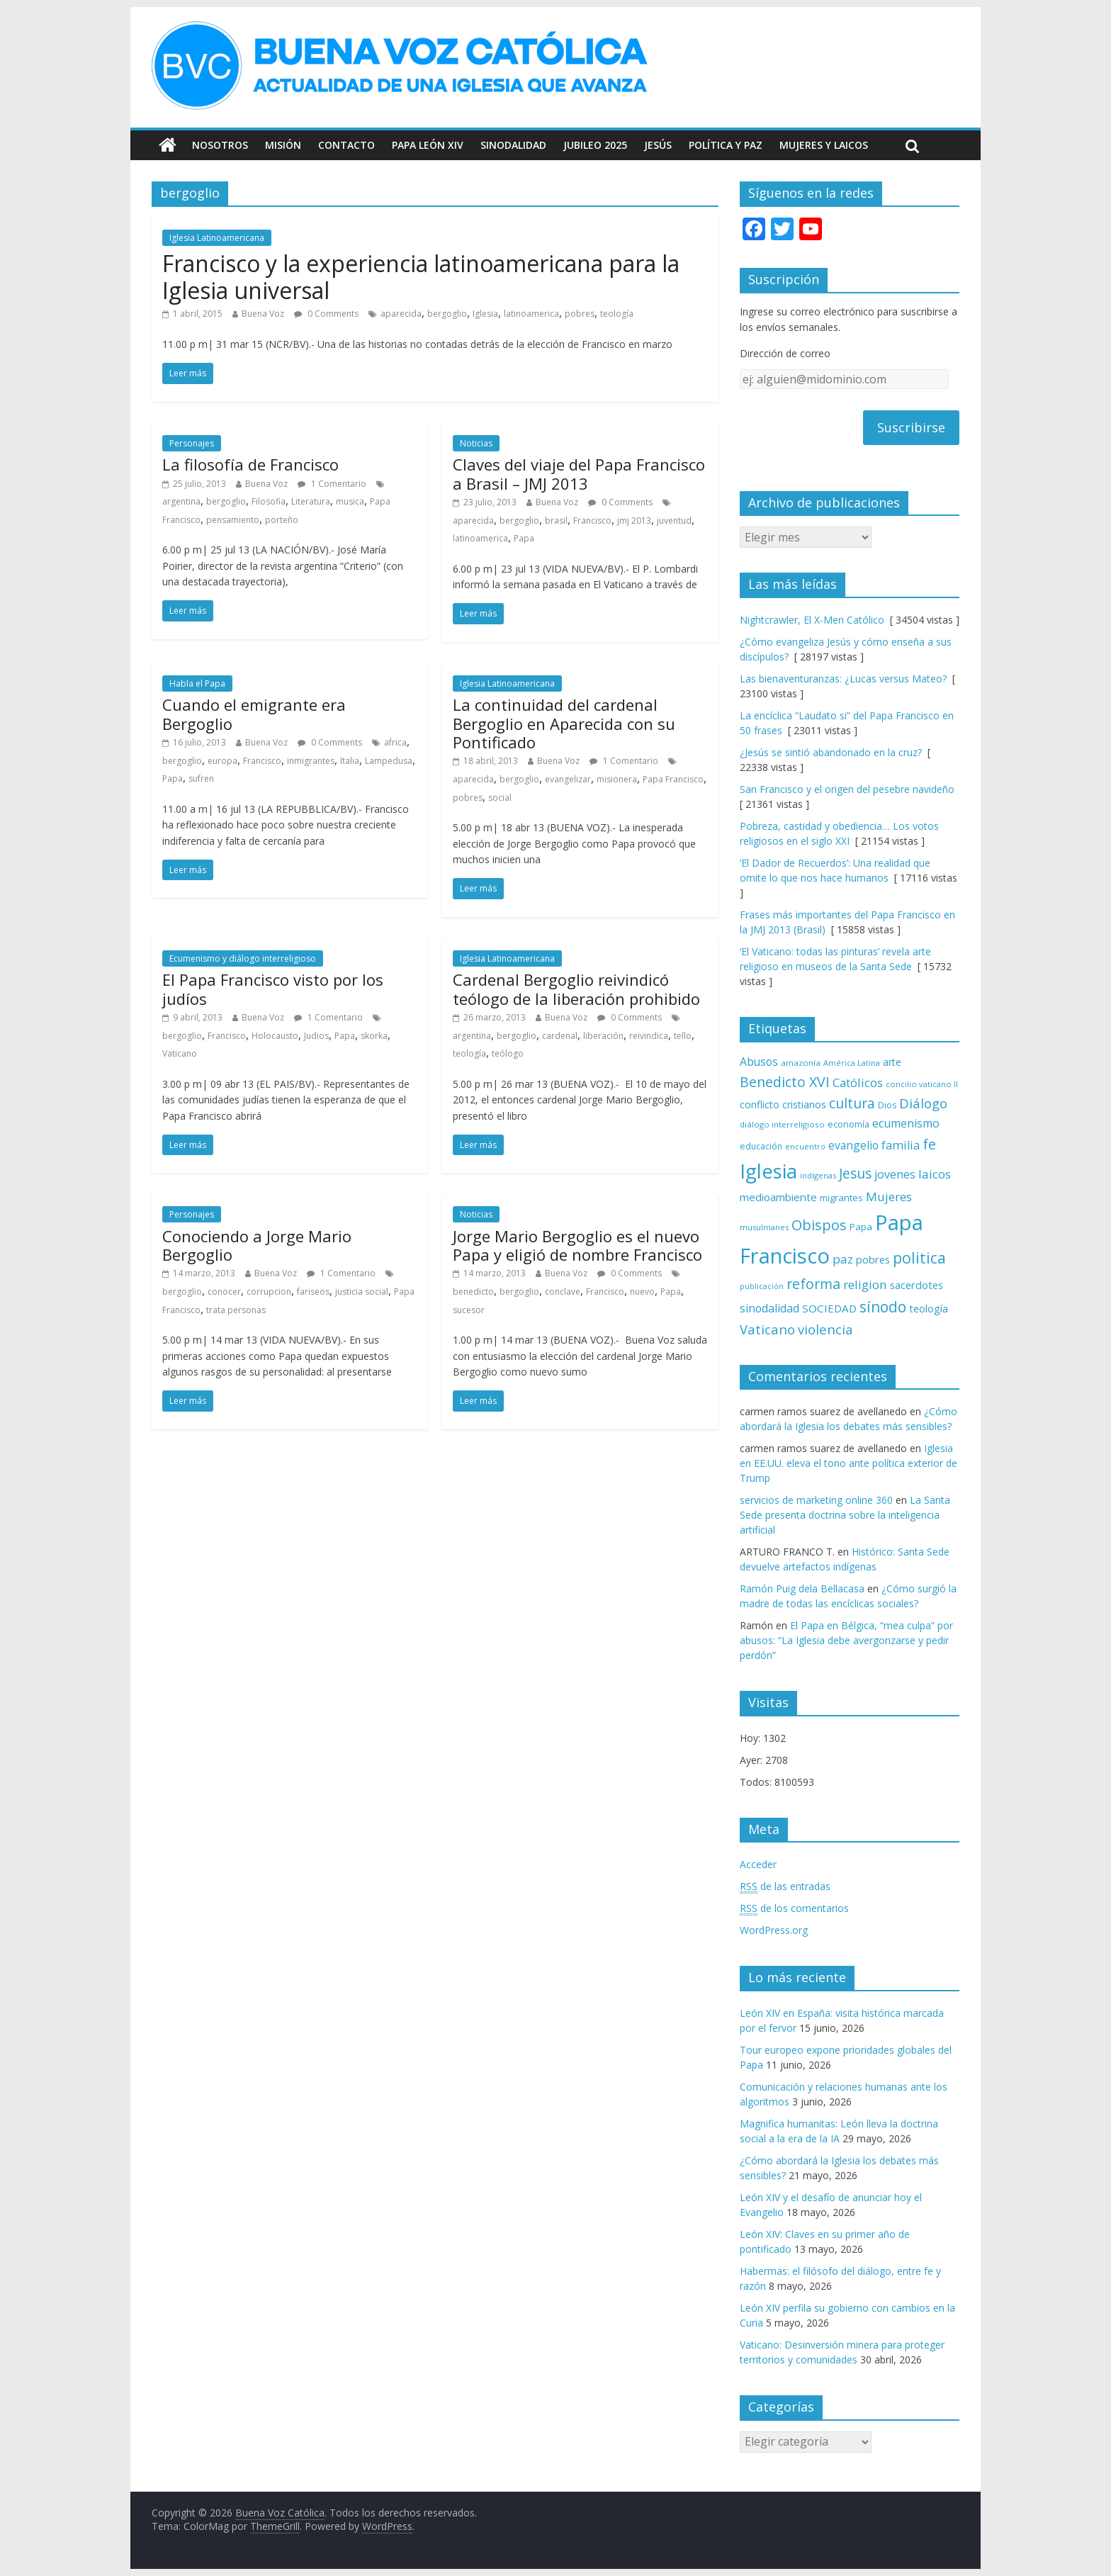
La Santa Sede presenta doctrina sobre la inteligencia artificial (845, 1514)
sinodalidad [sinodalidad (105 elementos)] (769, 1308)
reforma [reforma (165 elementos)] (813, 1283)
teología (616, 314)
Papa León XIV (427, 145)
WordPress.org (774, 1930)
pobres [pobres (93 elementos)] (873, 1259)
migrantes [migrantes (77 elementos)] (841, 1197)
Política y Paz (725, 145)
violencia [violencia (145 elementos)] (825, 1329)
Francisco (592, 520)
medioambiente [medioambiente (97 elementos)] (778, 1197)
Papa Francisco (673, 779)
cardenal (559, 1036)
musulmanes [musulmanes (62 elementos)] (764, 1227)
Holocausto (275, 1036)
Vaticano (179, 1053)
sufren (201, 778)
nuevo (642, 1292)
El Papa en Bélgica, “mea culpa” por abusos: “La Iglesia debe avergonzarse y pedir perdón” (846, 1640)
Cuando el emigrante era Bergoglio (254, 713)
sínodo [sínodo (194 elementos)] (882, 1306)
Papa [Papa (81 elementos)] (861, 1226)
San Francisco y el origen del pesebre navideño (847, 789)
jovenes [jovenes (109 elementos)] (894, 1174)
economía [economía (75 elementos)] (848, 1124)
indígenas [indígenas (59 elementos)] (818, 1175)
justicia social (361, 1292)
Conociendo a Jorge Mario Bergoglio (256, 1245)
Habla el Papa (197, 683)
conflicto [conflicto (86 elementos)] (759, 1104)
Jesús (658, 145)
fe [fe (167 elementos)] (929, 1144)
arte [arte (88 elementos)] (892, 1062)
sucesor (469, 1310)
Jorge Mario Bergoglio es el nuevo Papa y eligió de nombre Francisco (577, 1245)
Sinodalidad (513, 145)
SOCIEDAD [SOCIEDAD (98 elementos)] (829, 1308)
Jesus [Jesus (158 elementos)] (855, 1173)
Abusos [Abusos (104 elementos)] (759, 1061)
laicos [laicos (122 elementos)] (934, 1174)
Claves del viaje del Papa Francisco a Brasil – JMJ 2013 (579, 473)
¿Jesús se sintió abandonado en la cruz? (831, 752)
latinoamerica (531, 314)
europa (222, 761)
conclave (562, 1292)
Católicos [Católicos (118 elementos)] (858, 1082)
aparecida (401, 314)
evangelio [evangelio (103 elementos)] (853, 1145)
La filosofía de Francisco (250, 464)
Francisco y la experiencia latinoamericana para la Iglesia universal (420, 276)
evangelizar (568, 779)
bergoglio (447, 314)
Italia (349, 761)
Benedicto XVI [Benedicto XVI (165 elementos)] (785, 1081)
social (500, 798)
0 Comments (326, 314)
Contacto (346, 145)
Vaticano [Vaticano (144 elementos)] (767, 1329)
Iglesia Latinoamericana (216, 238)
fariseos (313, 1292)
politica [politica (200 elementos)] (919, 1257)
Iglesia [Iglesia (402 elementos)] (768, 1171)
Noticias (476, 443)
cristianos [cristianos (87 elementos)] (804, 1104)
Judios (316, 1036)
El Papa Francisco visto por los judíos (272, 988)
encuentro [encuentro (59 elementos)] (805, 1146)
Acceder (758, 1864)
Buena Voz (263, 314)
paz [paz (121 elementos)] (843, 1259)
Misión (283, 145)
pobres (579, 314)
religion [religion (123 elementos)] (865, 1284)
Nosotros (220, 145)
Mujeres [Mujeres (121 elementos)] (889, 1196)
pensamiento (232, 520)
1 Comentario (332, 484)
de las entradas (785, 1886)
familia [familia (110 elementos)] (900, 1145)
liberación (603, 1036)
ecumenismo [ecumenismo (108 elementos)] (906, 1123)
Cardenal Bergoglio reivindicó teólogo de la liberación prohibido (576, 988)
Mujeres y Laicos (823, 145)
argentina (181, 501)
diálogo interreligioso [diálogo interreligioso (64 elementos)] (782, 1124)
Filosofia (269, 501)
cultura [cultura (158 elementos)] (852, 1103)
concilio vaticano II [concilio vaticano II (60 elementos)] (922, 1084)
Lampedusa (388, 761)
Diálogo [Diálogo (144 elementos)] (923, 1103)
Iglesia (485, 314)
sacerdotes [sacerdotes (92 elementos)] (916, 1285)
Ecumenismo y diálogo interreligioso (242, 958)
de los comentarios (794, 1908)
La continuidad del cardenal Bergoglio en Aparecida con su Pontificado (564, 723)
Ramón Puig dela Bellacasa (802, 1588)
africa (395, 742)
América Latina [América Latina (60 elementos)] (851, 1062)
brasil (556, 520)
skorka (374, 1036)
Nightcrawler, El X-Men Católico (812, 619)
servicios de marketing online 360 (816, 1500)
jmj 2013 (634, 520)
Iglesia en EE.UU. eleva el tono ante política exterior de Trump (848, 1463)
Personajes (191, 443)
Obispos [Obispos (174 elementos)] (819, 1224)
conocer (224, 1292)
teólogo (508, 1053)
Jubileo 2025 (595, 145)
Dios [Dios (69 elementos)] (887, 1105)
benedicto (473, 1292)
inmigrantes (310, 761)
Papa (524, 538)
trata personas (236, 1310)
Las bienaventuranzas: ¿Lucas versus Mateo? (843, 678)
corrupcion (269, 1292)
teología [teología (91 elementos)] (928, 1308)
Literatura (310, 501)
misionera (617, 779)
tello (683, 1036)
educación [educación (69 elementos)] (761, 1146)
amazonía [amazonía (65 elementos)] (800, 1062)
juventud (674, 520)
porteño (281, 520)
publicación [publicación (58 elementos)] (762, 1286)
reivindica (648, 1036)
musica (350, 501)
